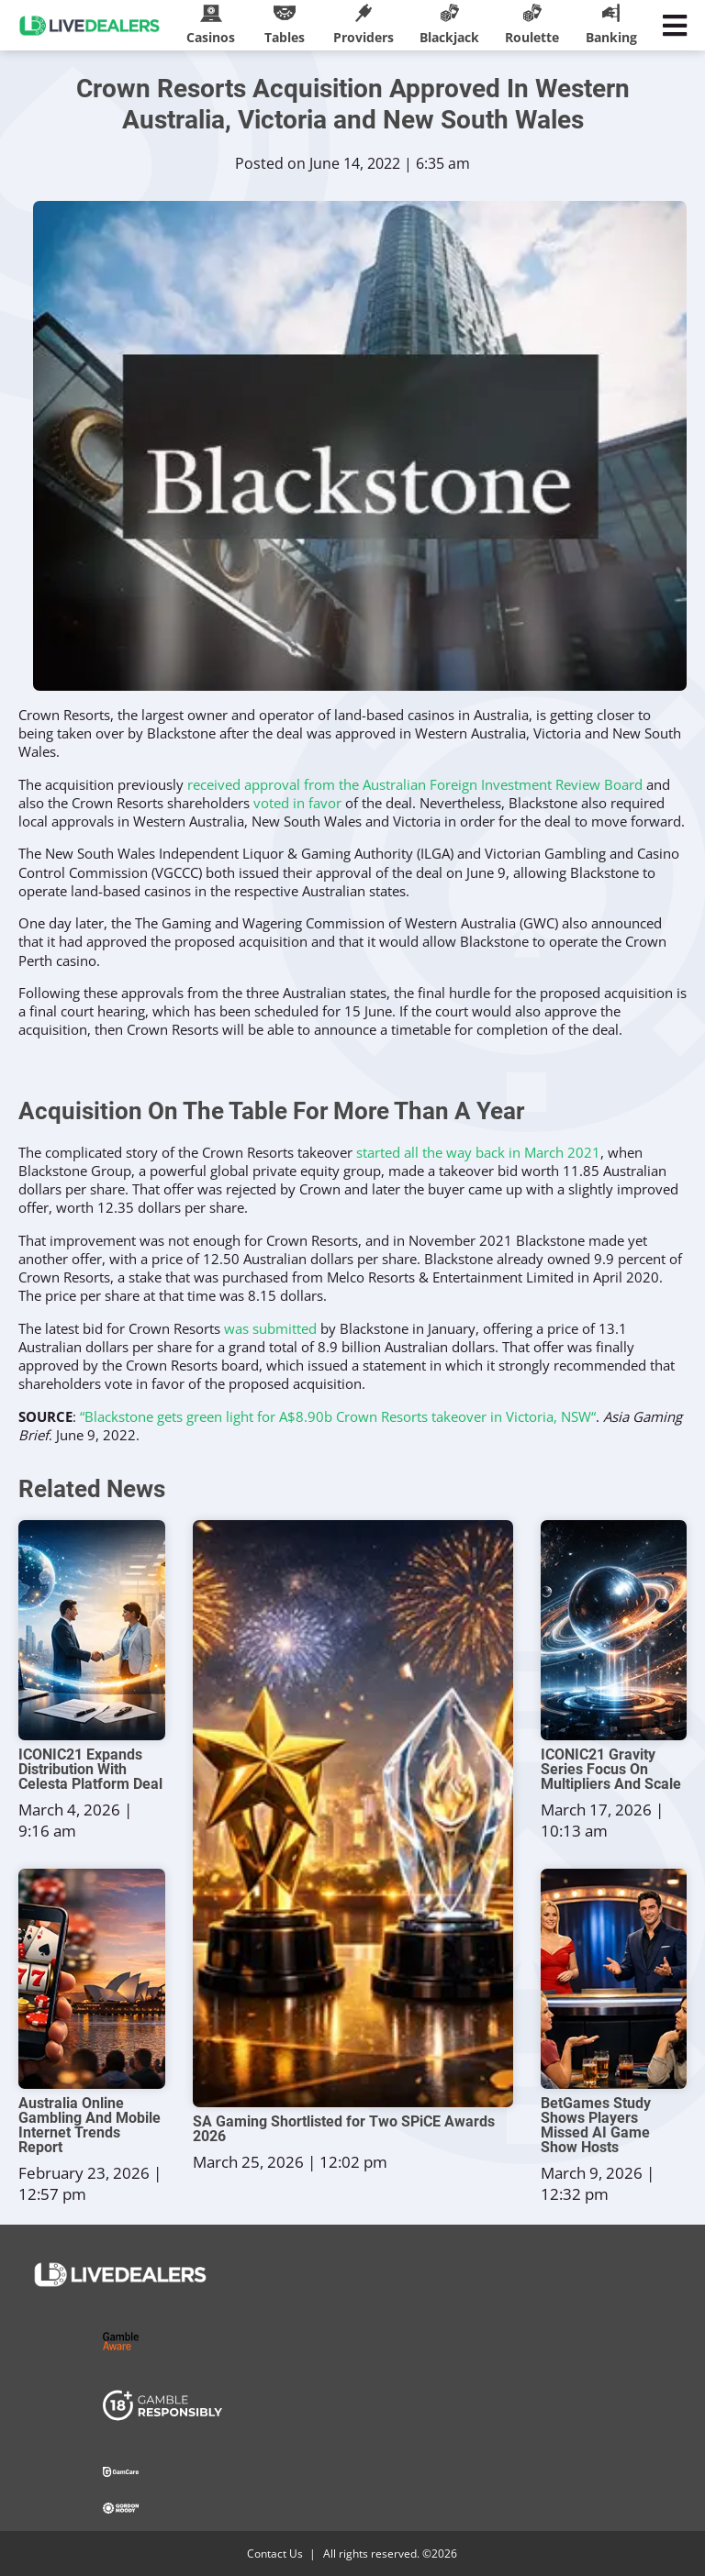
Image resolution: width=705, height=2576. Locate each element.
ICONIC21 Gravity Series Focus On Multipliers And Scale (611, 1770)
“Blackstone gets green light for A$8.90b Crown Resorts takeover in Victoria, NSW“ (338, 1416)
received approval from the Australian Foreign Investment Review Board (415, 784)
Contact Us (275, 2553)
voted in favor (297, 803)
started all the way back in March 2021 (478, 1152)
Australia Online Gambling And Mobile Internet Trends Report (89, 2125)
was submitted (270, 1328)
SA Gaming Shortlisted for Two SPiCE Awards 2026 (344, 2129)
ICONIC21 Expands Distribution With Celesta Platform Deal (90, 1770)
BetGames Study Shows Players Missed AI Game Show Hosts (596, 2125)
